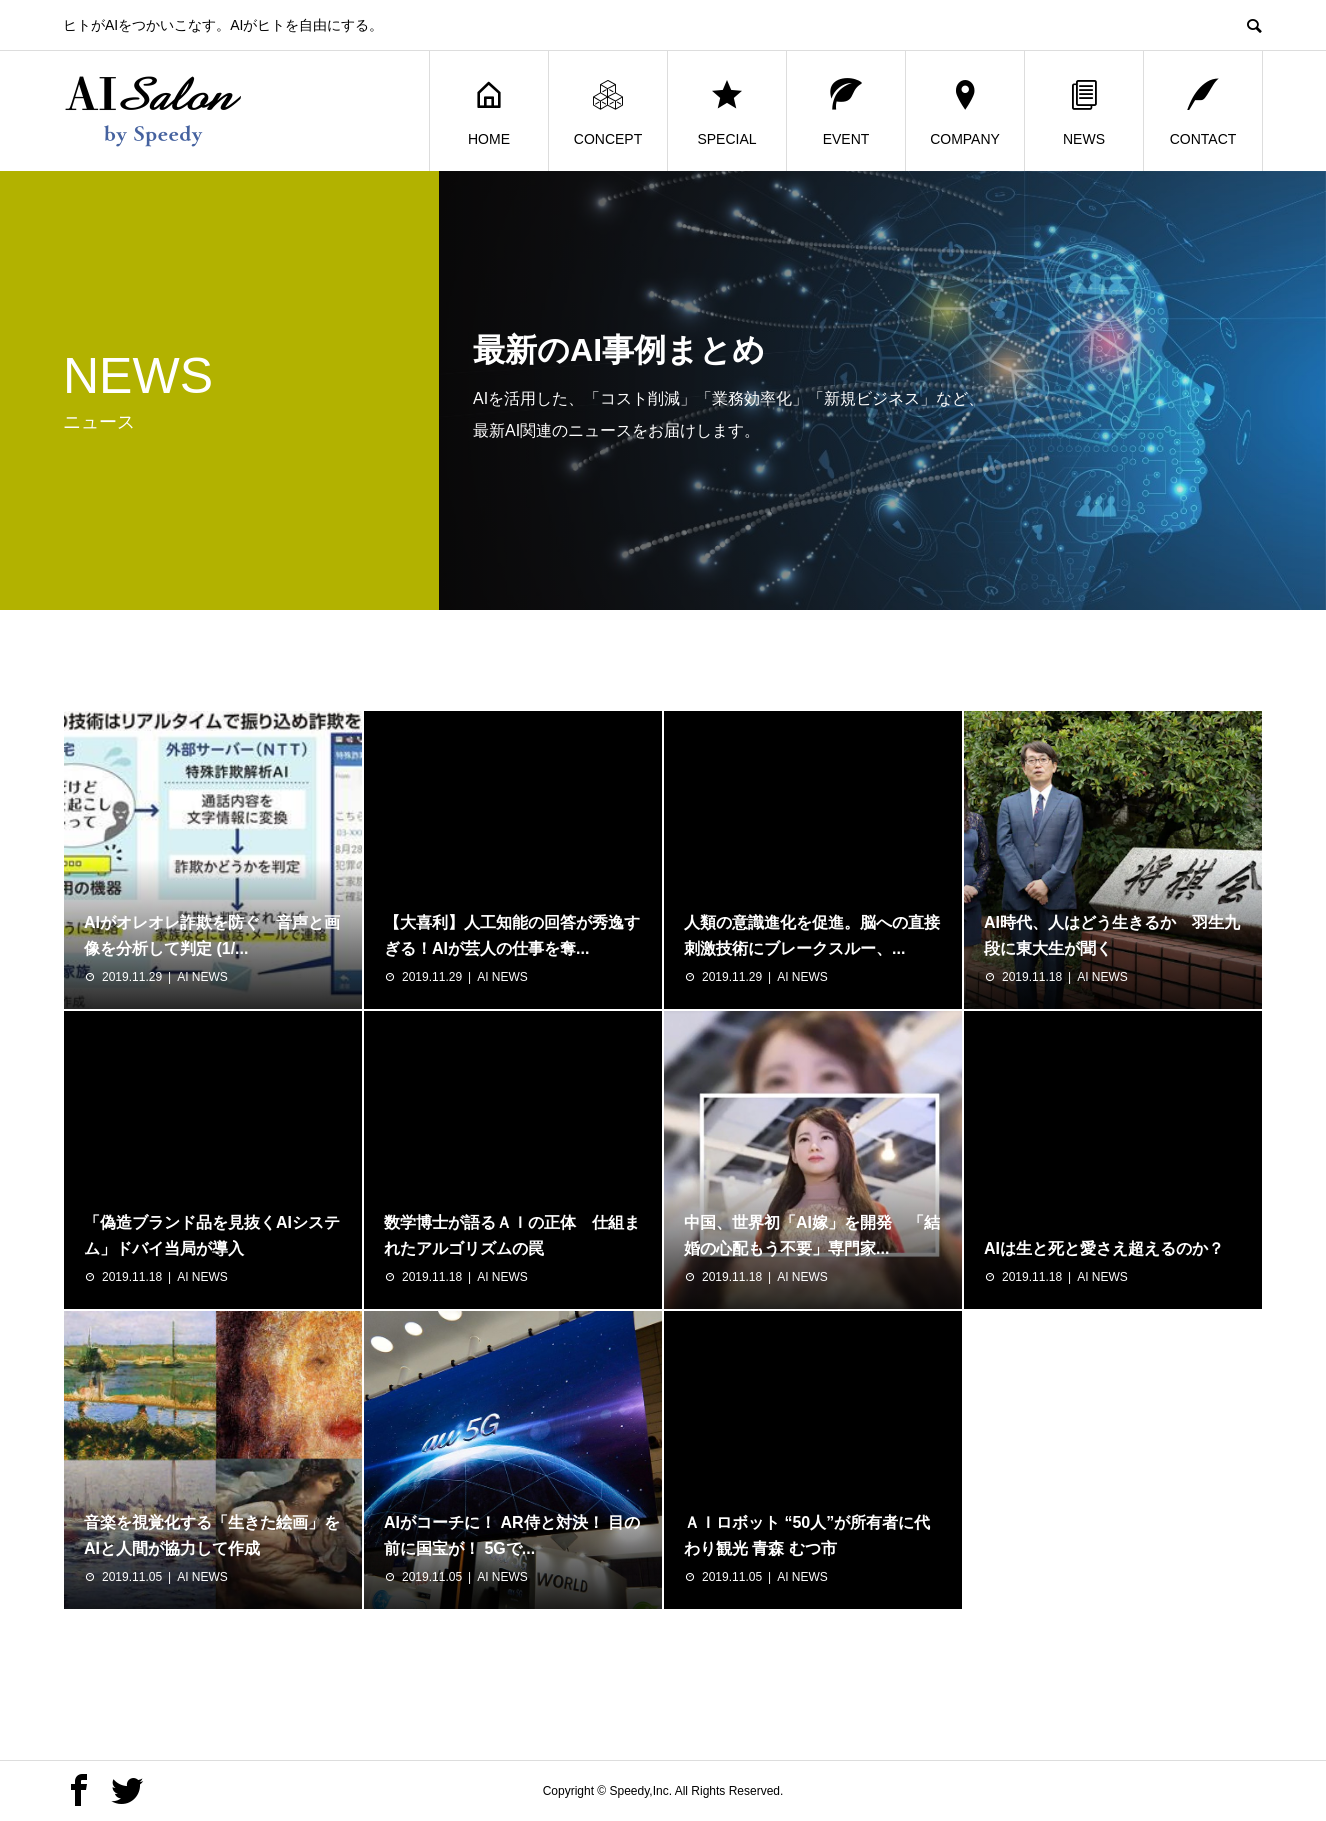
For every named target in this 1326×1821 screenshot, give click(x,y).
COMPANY (965, 111)
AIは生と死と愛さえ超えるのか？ (1104, 1248)
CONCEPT (608, 111)
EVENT (846, 111)
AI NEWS (202, 977)
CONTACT (1203, 111)
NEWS (1084, 111)
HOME (489, 111)
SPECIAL (726, 111)
